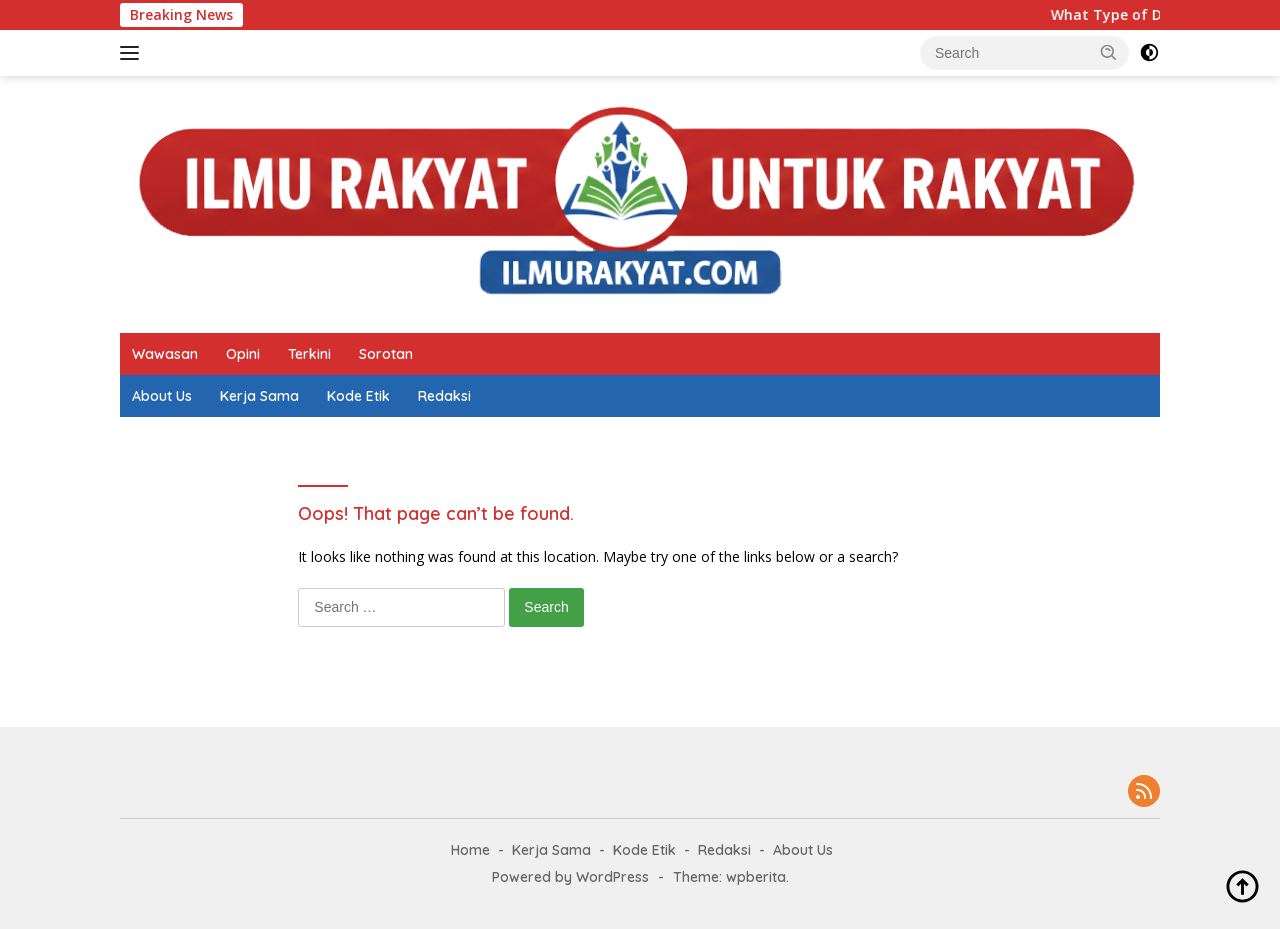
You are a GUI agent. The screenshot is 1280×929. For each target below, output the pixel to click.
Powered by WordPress (570, 877)
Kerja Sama (259, 396)
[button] (1109, 52)
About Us (162, 396)
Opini (243, 354)
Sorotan (386, 354)
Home (470, 850)
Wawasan (165, 354)
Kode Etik (358, 396)
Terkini (309, 354)
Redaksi (444, 396)
